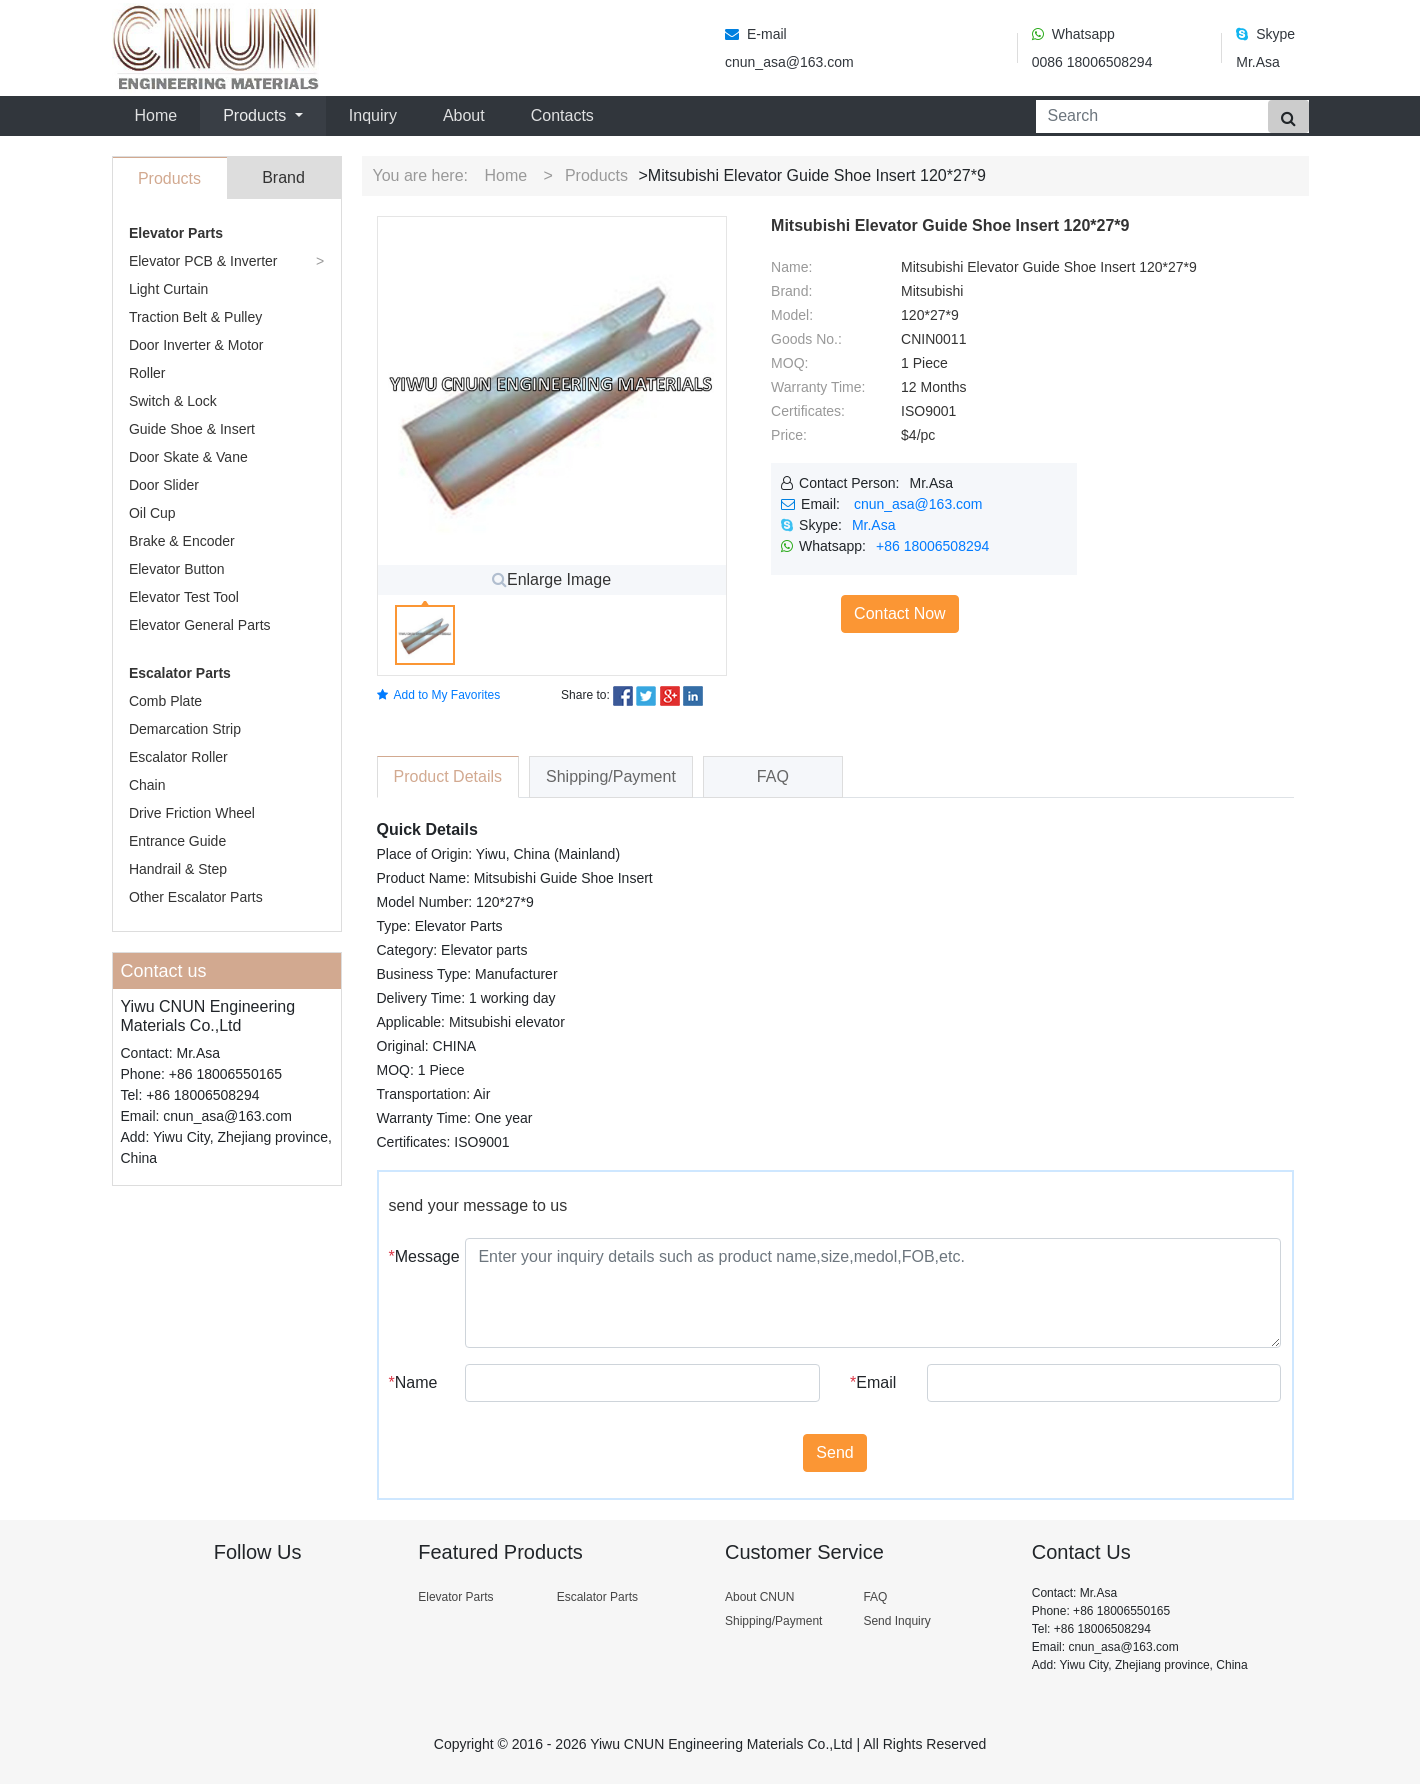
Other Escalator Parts (196, 897)
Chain (147, 785)
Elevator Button (177, 569)
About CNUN (759, 1597)
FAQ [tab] (773, 776)
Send (834, 1452)
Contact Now (900, 613)
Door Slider (164, 485)
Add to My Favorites (439, 695)
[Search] (1148, 116)
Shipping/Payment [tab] (611, 776)
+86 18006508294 (932, 546)
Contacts (562, 115)
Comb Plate (165, 701)
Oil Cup (152, 513)
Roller (147, 373)
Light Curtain (168, 289)
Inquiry (373, 115)
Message (420, 1256)
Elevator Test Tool (184, 597)
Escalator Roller (178, 757)
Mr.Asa (874, 525)
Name (413, 1382)
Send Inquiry (896, 1621)
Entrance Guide (177, 841)
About (464, 115)
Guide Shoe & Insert (192, 429)
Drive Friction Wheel (192, 813)
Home (160, 113)
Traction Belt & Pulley (195, 317)
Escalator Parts (180, 673)
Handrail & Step (178, 869)
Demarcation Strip (185, 729)
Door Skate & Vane (188, 457)
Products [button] (257, 115)
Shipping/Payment (773, 1621)
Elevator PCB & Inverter (203, 261)
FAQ (875, 1597)
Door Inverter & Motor (196, 345)
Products (596, 175)
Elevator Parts (176, 233)
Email (873, 1382)
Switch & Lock (173, 401)
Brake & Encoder (182, 541)
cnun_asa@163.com (918, 504)
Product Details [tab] (448, 776)
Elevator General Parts (200, 625)
